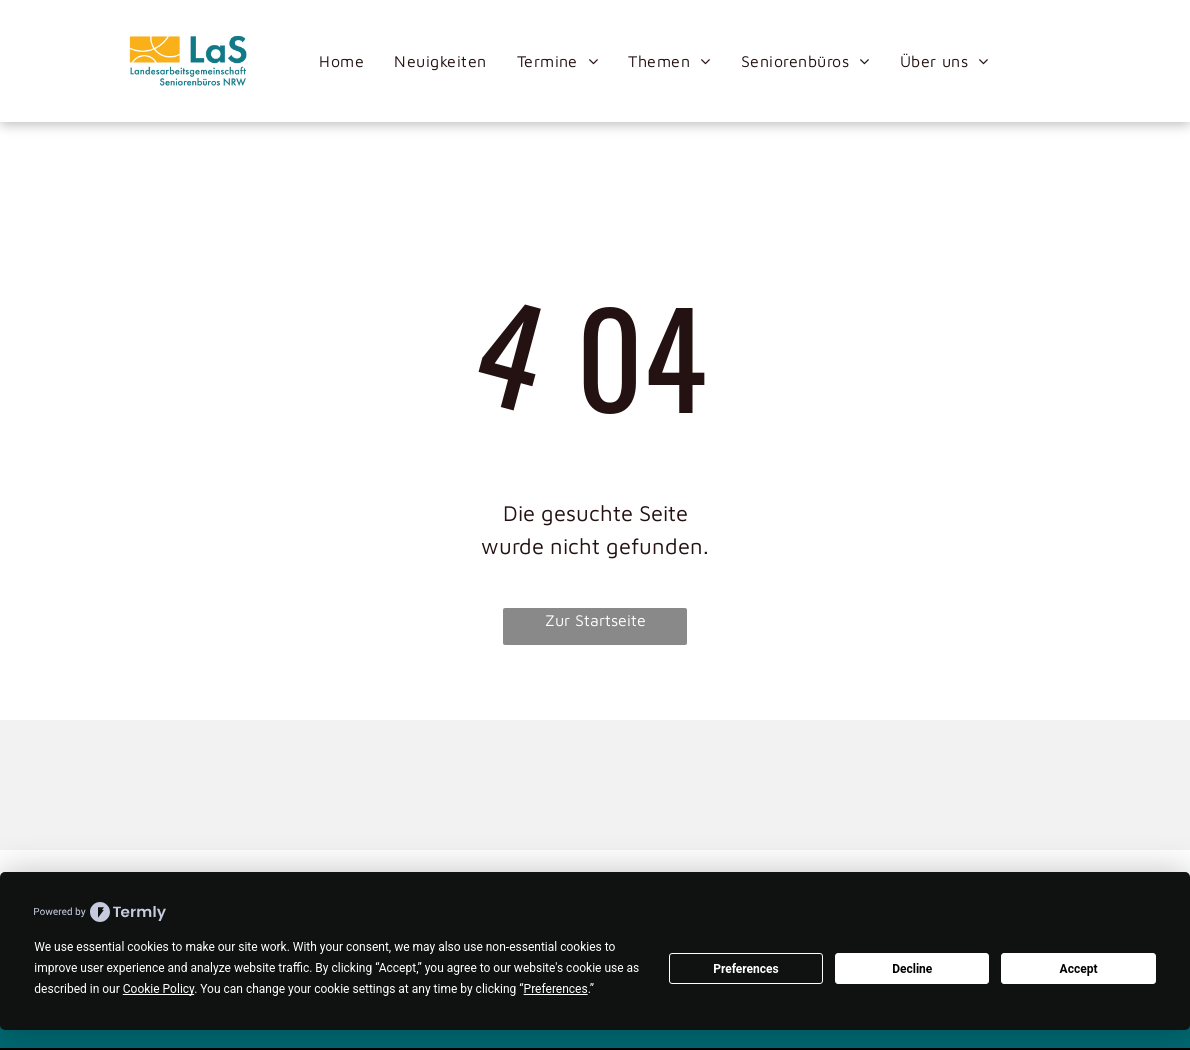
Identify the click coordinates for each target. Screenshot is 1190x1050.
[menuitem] (341, 61)
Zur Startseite (595, 620)
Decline (912, 969)
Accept (1079, 969)
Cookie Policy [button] (158, 989)
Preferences (746, 969)
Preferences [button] (556, 989)
